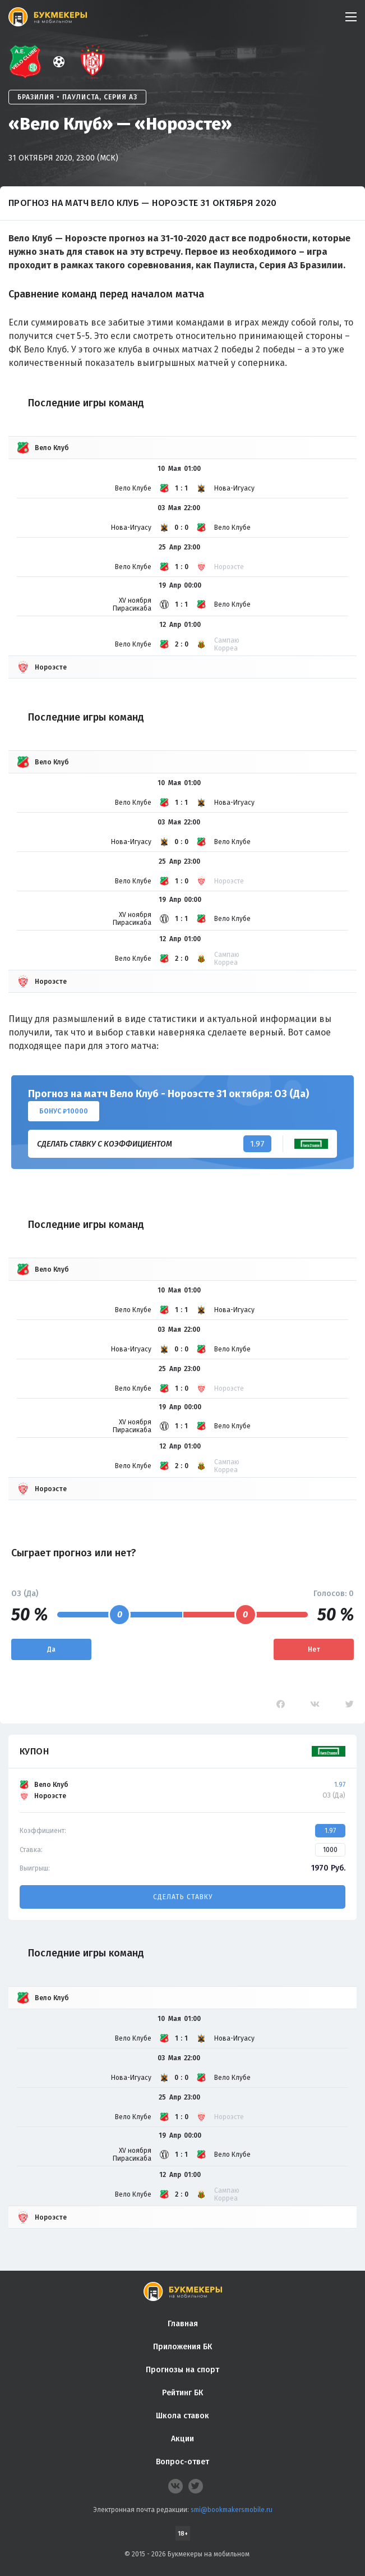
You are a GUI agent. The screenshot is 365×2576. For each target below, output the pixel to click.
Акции (182, 2439)
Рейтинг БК (182, 2393)
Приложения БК (182, 2347)
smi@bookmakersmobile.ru (231, 2510)
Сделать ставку (182, 1897)
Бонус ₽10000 (63, 1111)
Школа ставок (182, 2416)
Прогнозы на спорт (182, 2370)
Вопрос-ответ (182, 2462)
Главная (183, 2324)
